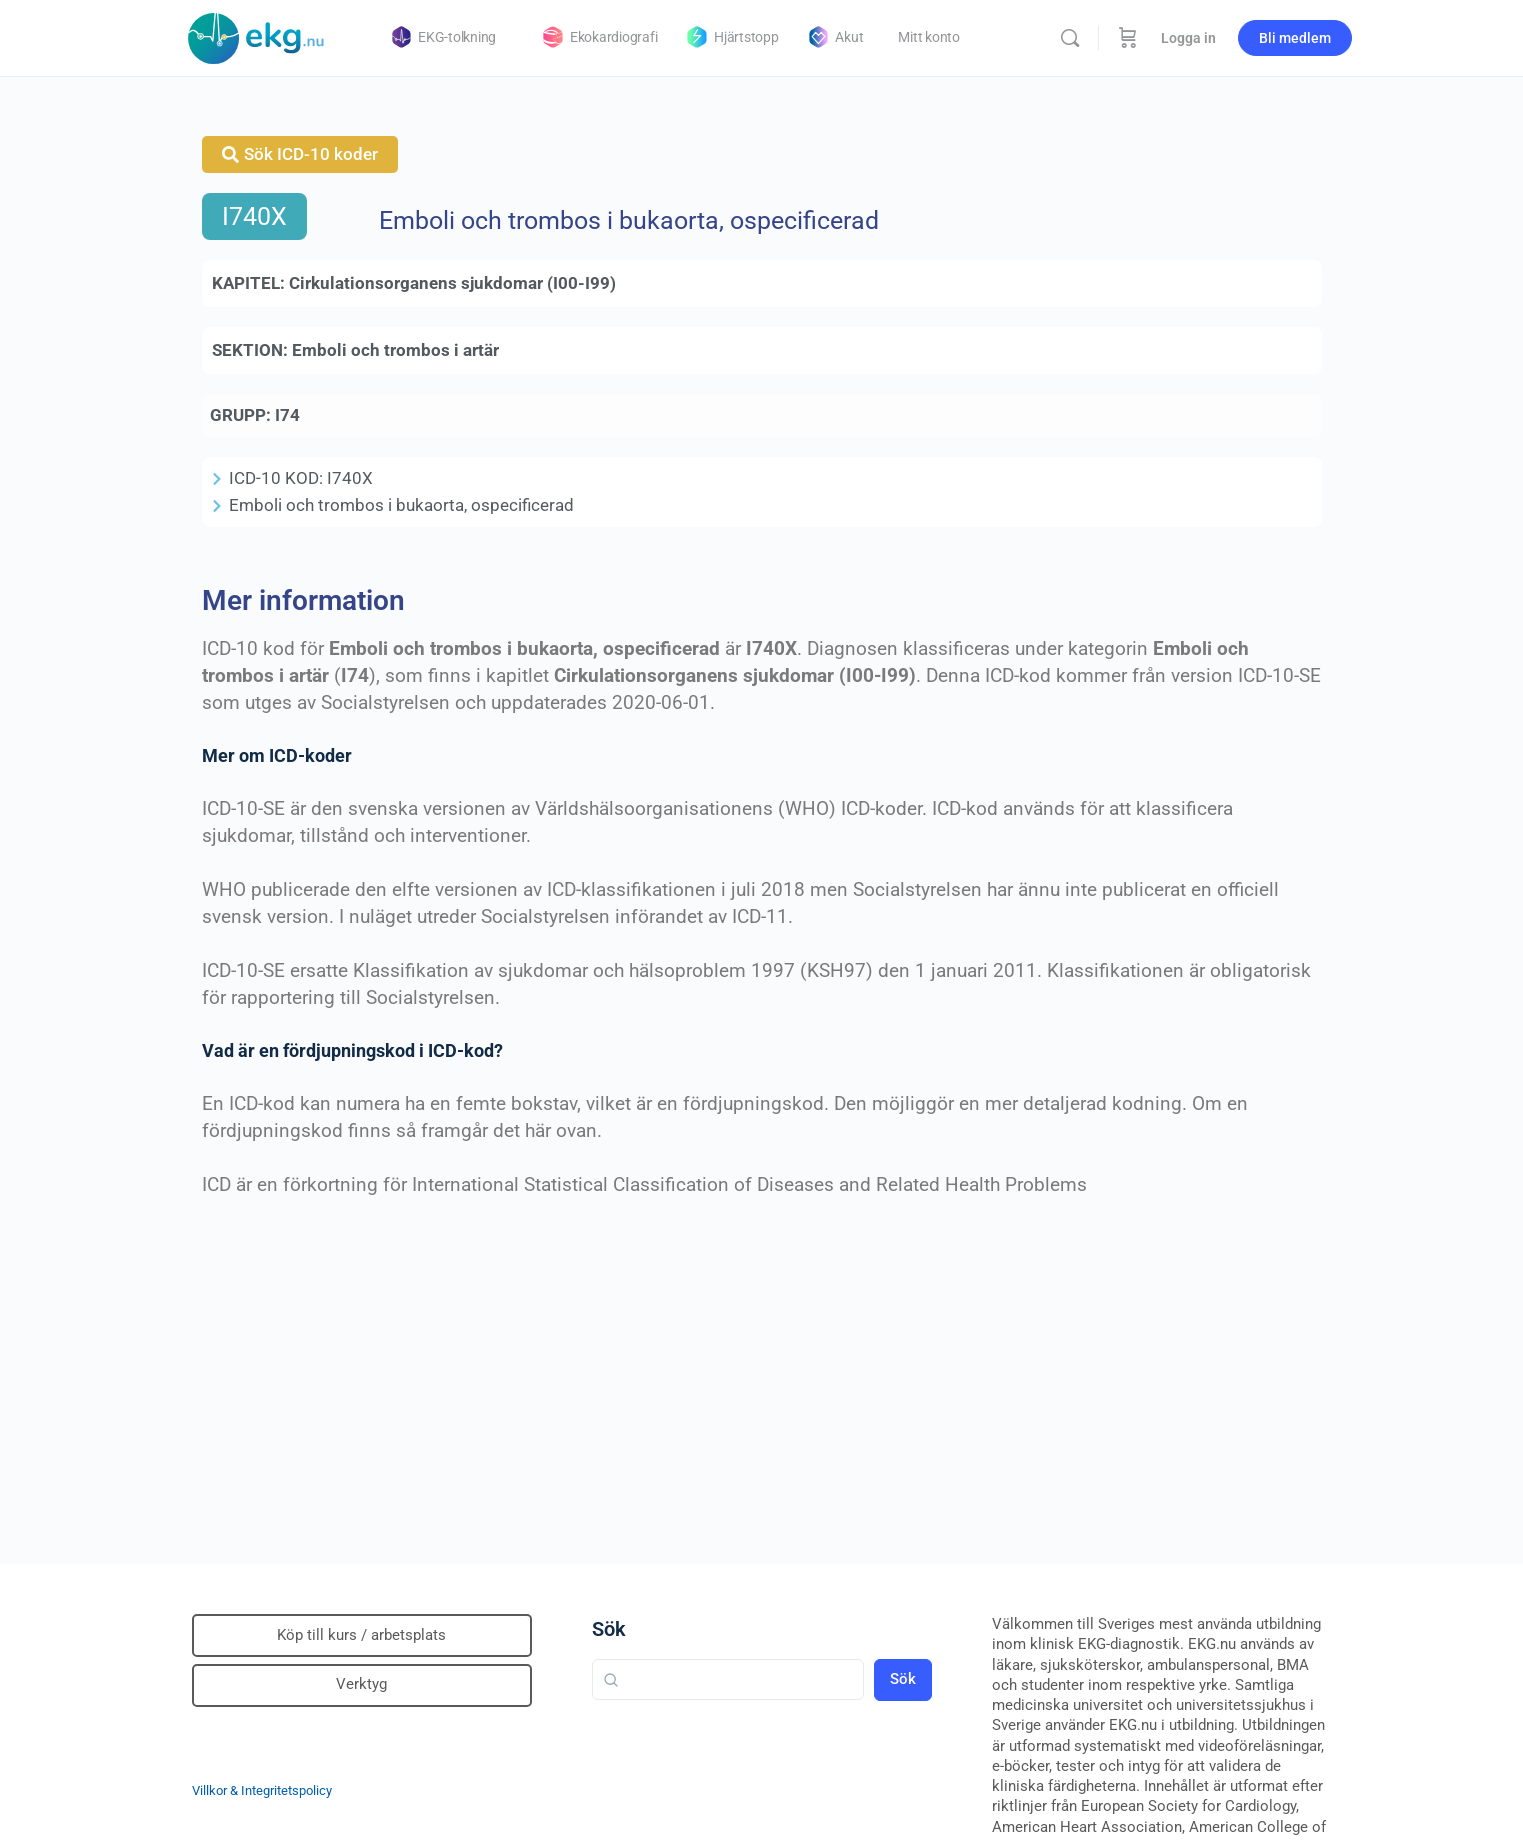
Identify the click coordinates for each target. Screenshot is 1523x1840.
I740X (254, 216)
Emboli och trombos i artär (395, 350)
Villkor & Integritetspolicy (262, 1790)
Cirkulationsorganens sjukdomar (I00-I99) (452, 283)
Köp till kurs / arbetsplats (361, 1635)
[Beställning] (1128, 38)
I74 (287, 415)
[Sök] (1070, 38)
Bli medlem (1295, 38)
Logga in (1188, 38)
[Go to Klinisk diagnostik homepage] (257, 36)
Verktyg (361, 1684)
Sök (609, 1629)
